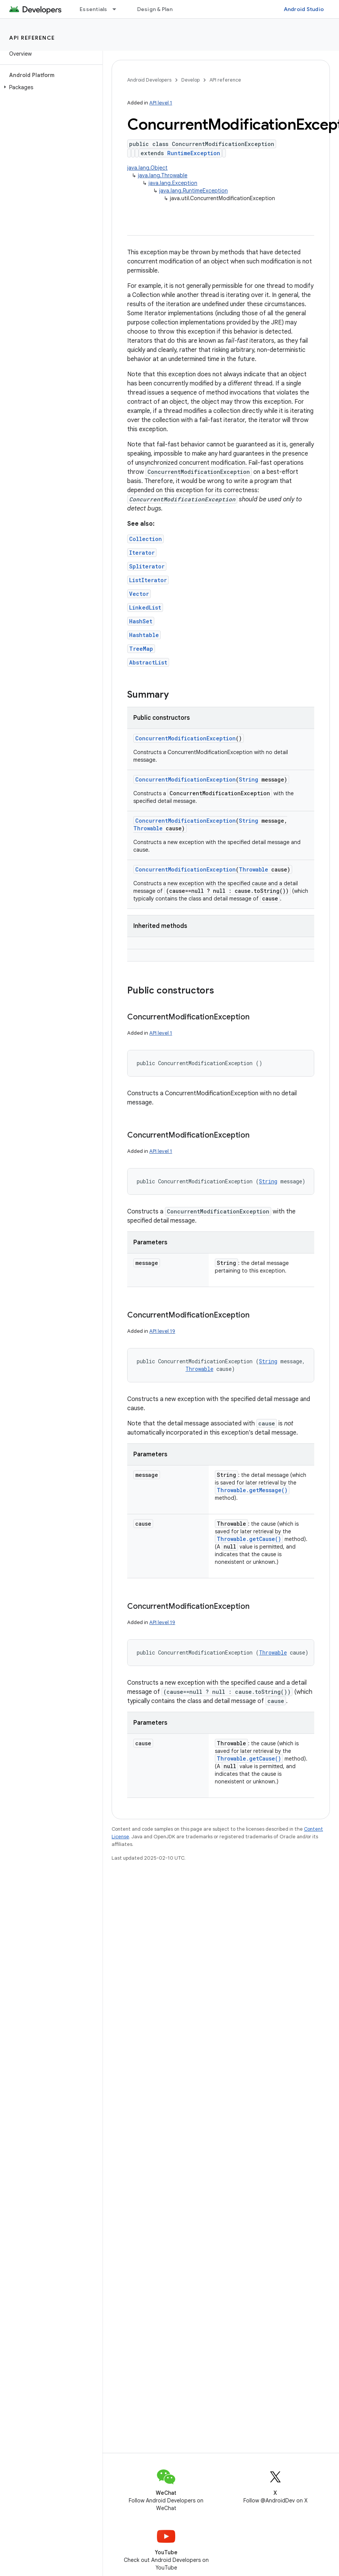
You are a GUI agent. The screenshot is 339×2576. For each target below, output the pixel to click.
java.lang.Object (147, 167)
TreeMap (141, 648)
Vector (139, 593)
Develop (190, 80)
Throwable (148, 828)
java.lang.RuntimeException (193, 190)
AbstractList (148, 662)
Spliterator (147, 566)
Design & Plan (155, 9)
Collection (145, 538)
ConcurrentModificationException (185, 738)
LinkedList (145, 607)
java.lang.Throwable (162, 175)
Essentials (93, 9)
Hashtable (144, 635)
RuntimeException (193, 153)
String (248, 779)
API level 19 (162, 1331)
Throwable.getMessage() (252, 1490)
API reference (32, 37)
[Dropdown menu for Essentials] (117, 9)
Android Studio (304, 9)
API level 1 (160, 103)
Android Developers (149, 80)
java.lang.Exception (173, 183)
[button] (49, 87)
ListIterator (148, 580)
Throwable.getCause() (249, 1538)
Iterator (142, 552)
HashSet (140, 621)
